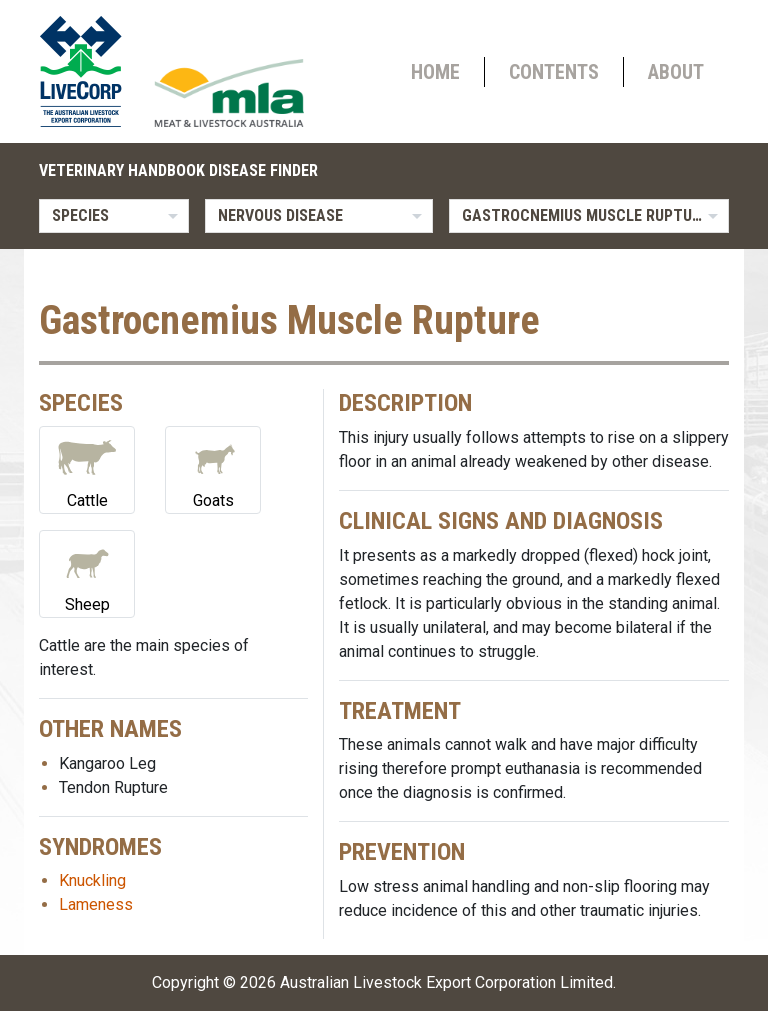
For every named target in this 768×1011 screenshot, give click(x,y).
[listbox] (114, 216)
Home (435, 72)
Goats (213, 468)
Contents (554, 72)
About (676, 72)
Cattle (87, 468)
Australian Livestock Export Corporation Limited (446, 982)
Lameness (96, 904)
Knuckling (92, 880)
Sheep (87, 572)
